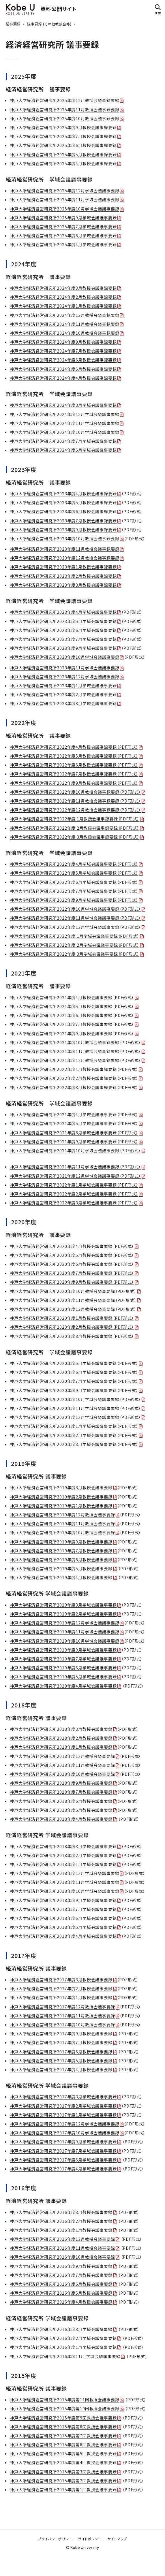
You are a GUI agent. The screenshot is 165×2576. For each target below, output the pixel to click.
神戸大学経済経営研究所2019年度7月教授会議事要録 (61, 1550)
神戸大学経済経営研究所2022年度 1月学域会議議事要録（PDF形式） (74, 936)
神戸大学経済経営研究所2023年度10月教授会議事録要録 (64, 538)
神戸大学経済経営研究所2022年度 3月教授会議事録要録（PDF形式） (74, 837)
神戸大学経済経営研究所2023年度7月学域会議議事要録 (63, 639)
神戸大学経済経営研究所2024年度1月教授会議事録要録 (63, 306)
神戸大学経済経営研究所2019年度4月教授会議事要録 (61, 1577)
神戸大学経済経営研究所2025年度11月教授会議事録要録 (64, 109)
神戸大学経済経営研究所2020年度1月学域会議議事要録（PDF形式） (74, 1426)
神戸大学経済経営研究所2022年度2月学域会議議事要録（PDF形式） (74, 1194)
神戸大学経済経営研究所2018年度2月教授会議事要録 (61, 1738)
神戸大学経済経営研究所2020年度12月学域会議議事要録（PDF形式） (75, 1417)
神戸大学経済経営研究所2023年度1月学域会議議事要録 (63, 685)
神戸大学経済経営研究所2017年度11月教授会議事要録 (62, 2015)
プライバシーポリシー (55, 2538)
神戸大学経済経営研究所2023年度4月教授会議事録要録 (63, 493)
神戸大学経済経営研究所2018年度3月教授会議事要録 (61, 1729)
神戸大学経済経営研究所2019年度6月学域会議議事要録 (63, 1668)
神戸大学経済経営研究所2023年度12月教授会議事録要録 (64, 558)
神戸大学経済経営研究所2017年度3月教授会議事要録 (61, 1979)
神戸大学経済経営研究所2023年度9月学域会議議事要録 (63, 648)
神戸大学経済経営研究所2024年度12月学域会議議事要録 (64, 414)
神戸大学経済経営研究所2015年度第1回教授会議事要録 (63, 2489)
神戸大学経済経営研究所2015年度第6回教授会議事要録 (63, 2444)
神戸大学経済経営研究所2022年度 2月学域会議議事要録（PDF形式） (74, 945)
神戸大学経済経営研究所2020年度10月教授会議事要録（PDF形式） (73, 1291)
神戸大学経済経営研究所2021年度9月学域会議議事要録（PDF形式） (74, 1141)
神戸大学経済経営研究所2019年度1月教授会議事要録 (61, 1506)
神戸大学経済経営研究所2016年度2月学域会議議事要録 (63, 2338)
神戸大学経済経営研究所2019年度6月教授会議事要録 (61, 1559)
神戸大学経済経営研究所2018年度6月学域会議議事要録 (63, 1918)
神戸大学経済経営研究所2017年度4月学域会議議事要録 (63, 2169)
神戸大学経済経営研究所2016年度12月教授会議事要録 (62, 2239)
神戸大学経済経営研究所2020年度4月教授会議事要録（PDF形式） (72, 1246)
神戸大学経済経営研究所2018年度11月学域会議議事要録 (64, 1882)
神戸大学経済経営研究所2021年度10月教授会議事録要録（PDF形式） (75, 1042)
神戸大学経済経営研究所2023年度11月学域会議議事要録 (64, 668)
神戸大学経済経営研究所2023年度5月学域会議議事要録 (63, 621)
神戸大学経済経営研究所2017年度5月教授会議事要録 (61, 2060)
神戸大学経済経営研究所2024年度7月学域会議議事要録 (63, 441)
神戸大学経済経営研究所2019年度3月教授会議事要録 (61, 1487)
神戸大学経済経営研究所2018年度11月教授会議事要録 (62, 1765)
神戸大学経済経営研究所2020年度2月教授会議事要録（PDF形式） (72, 1327)
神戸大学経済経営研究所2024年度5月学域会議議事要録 (63, 450)
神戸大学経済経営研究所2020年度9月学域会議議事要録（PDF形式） (74, 1390)
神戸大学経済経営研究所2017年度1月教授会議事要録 (61, 1997)
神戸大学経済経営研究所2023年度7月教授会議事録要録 (63, 521)
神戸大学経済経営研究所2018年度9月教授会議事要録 (61, 1783)
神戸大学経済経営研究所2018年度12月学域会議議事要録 (64, 1873)
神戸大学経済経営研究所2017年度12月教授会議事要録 (62, 2007)
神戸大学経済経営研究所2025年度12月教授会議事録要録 (64, 100)
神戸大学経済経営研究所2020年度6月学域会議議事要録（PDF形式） (74, 1372)
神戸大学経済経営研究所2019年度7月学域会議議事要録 (63, 1659)
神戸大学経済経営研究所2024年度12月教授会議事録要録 (64, 315)
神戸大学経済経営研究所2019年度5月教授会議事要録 (61, 1568)
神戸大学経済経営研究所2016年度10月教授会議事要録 (62, 2257)
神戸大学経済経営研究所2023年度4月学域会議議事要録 (63, 612)
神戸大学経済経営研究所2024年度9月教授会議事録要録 (63, 342)
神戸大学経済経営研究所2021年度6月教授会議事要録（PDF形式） (72, 1015)
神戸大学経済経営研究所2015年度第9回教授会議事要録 (63, 2418)
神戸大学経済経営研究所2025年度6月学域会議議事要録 (63, 235)
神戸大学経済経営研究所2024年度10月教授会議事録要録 (64, 333)
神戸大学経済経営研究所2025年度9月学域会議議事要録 (63, 218)
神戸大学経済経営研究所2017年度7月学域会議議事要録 (63, 2151)
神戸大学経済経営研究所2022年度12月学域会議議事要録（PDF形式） (75, 927)
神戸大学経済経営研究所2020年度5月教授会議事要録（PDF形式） (72, 1255)
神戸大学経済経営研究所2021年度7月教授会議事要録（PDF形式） (72, 1024)
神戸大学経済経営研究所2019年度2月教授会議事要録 (61, 1497)
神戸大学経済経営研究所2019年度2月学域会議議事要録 (63, 1614)
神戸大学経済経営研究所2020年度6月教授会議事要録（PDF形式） (72, 1264)
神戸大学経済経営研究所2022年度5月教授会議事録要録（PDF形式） (74, 756)
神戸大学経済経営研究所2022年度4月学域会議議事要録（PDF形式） (74, 864)
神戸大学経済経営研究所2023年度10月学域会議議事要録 (64, 657)
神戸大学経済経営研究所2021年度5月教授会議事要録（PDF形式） (72, 1006)
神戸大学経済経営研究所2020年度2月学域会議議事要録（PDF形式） (74, 1435)
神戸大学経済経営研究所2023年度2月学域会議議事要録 (63, 694)
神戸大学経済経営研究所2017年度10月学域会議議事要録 (64, 2133)
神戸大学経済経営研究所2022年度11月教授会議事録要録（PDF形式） (75, 801)
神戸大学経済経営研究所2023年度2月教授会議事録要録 (63, 576)
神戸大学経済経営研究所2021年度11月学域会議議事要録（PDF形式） (75, 1167)
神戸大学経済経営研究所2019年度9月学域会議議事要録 (63, 1650)
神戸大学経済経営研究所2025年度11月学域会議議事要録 (64, 199)
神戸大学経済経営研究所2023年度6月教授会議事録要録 (63, 511)
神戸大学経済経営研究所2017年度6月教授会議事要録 (61, 2052)
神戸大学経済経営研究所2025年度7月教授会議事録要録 (63, 136)
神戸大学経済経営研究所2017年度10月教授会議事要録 (62, 2024)
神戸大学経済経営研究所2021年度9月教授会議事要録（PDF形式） (72, 1033)
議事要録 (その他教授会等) (49, 23)
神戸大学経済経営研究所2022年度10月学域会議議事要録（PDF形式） (75, 909)
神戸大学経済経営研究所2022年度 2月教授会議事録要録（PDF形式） (74, 828)
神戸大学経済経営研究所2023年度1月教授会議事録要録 (63, 567)
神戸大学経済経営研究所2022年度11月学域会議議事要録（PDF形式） (75, 918)
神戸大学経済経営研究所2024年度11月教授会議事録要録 (64, 324)
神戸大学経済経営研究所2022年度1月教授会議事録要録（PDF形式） (74, 1069)
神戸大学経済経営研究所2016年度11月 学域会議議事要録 (65, 2356)
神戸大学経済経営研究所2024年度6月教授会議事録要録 (63, 360)
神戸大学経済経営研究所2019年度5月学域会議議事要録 (63, 1676)
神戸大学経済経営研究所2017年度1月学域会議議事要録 (63, 2115)
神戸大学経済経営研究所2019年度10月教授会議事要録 (62, 1532)
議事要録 (13, 23)
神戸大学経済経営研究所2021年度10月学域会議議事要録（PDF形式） (75, 1150)
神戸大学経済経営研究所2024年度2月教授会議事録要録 (63, 297)
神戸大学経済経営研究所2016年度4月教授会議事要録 (61, 2302)
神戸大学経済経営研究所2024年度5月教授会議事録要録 (63, 369)
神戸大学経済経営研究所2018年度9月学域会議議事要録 (63, 1900)
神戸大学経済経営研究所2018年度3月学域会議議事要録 (63, 1846)
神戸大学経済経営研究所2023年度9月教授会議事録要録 (63, 529)
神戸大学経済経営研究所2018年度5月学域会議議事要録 (63, 1927)
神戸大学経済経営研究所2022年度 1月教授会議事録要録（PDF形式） (74, 819)
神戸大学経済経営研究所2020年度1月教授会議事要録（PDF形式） (72, 1318)
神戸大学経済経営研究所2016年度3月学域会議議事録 (61, 2329)
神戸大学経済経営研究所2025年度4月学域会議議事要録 (63, 244)
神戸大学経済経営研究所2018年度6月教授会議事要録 (61, 1801)
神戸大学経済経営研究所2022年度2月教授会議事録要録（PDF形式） (74, 1078)
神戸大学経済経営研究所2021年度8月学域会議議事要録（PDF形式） (74, 1133)
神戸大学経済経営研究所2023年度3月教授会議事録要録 (63, 585)
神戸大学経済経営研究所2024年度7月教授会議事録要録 (63, 351)
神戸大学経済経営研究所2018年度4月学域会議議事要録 (63, 1936)
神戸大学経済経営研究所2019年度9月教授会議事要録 (61, 1542)
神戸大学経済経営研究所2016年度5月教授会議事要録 (61, 2293)
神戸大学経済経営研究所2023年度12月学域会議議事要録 (64, 676)
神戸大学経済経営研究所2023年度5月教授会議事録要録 (63, 502)
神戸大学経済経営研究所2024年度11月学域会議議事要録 (64, 423)
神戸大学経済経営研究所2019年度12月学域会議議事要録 (64, 1623)
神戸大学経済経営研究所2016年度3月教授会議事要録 (61, 2212)
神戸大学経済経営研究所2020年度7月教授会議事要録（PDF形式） (72, 1273)
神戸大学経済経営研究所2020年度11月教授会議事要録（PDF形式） (73, 1300)
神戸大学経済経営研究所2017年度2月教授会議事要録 (61, 1988)
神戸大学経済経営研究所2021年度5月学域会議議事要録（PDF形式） (74, 1123)
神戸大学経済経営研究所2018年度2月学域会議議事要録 (63, 1855)
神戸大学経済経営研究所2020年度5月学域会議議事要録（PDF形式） (74, 1363)
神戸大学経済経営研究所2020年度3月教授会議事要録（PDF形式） (72, 1336)
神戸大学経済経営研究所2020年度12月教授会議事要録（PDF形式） (73, 1309)
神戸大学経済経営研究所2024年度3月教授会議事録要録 (63, 288)
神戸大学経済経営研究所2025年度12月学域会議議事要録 (64, 190)
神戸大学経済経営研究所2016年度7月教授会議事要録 (61, 2275)
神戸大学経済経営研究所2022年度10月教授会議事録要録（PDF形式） (75, 792)
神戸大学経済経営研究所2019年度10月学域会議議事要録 (64, 1641)
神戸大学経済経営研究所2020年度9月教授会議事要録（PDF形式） (72, 1282)
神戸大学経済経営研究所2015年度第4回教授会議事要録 (63, 2462)
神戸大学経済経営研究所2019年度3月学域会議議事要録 (63, 1605)
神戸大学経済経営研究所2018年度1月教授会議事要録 (61, 1747)
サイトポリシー (90, 2538)
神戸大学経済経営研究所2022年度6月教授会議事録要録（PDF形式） (74, 765)
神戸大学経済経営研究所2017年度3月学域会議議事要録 (63, 2096)
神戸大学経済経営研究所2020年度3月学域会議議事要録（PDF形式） (74, 1444)
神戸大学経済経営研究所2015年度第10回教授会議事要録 (64, 2408)
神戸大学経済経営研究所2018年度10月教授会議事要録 (62, 1774)
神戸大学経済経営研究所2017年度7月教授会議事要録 (61, 2042)
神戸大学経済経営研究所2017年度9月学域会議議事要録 (63, 2141)
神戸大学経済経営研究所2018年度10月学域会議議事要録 (64, 1891)
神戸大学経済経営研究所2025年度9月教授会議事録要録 (63, 127)
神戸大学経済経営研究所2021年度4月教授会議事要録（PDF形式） (72, 997)
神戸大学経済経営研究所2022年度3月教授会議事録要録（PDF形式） (74, 1087)
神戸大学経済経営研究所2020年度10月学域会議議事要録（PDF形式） (75, 1399)
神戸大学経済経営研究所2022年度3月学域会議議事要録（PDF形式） (74, 1203)
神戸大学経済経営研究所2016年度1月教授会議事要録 (61, 2230)
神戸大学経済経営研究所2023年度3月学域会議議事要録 (63, 703)
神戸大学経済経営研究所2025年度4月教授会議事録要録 (63, 163)
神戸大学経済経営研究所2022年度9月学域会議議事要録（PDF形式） (74, 900)
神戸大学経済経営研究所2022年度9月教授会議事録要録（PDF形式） (74, 783)
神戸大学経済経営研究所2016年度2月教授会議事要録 (61, 2221)
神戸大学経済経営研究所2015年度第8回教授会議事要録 (63, 2427)
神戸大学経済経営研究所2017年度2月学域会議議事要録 (63, 2106)
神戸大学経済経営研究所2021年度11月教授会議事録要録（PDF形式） (75, 1051)
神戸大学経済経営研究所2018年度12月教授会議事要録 (62, 1756)
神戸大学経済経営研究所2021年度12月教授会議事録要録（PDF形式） (75, 1060)
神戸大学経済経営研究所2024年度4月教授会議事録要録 (63, 378)
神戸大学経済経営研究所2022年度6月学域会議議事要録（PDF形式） (74, 882)
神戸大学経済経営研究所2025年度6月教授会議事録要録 (63, 145)
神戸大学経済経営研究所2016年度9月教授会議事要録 (61, 2266)
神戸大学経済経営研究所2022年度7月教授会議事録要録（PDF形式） (74, 774)
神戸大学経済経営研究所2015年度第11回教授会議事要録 (64, 2399)
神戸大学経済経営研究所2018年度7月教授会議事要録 (61, 1792)
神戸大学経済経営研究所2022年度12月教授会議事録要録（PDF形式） (75, 810)
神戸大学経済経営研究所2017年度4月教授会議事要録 (61, 2069)
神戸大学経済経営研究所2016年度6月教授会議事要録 (61, 2284)
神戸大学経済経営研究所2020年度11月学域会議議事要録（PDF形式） (75, 1408)
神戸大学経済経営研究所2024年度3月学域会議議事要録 (63, 405)
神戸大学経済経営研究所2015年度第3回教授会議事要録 (63, 2472)
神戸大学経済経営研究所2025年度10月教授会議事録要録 (64, 118)
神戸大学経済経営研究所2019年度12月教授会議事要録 (62, 1514)
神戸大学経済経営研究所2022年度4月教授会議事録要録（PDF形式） (74, 747)
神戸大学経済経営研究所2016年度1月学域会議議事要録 (63, 2347)
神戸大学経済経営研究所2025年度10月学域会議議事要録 (64, 209)
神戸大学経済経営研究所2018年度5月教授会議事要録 (61, 1810)
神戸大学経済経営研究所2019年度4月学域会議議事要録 (63, 1686)
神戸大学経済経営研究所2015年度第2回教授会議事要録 (63, 2480)
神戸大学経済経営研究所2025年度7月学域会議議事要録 (63, 226)
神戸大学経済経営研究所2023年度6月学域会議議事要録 (63, 630)
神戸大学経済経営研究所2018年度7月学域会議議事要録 (63, 1909)
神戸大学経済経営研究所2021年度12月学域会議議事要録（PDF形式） (75, 1176)
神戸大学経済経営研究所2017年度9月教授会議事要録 (61, 2033)
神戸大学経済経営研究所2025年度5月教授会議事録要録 (63, 154)
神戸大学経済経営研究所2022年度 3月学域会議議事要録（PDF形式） (74, 954)
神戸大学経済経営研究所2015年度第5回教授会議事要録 (63, 2453)
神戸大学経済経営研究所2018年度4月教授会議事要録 (61, 1819)
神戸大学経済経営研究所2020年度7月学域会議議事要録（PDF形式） (74, 1381)
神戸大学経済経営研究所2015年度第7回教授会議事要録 (63, 2435)
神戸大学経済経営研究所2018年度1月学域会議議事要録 (63, 1864)
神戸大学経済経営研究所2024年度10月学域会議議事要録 (64, 432)
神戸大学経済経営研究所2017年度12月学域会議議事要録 (64, 2124)
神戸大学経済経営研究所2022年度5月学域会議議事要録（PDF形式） (74, 873)
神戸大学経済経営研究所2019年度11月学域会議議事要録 (64, 1632)
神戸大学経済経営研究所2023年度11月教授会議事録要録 (64, 549)
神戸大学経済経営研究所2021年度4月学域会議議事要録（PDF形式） (74, 1114)
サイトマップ (117, 2538)
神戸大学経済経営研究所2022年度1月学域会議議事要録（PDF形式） (74, 1185)
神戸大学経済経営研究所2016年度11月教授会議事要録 (62, 2248)
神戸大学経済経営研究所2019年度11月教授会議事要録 (62, 1523)
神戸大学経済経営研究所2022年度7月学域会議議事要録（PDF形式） (74, 891)
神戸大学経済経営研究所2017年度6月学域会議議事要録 (63, 2160)
